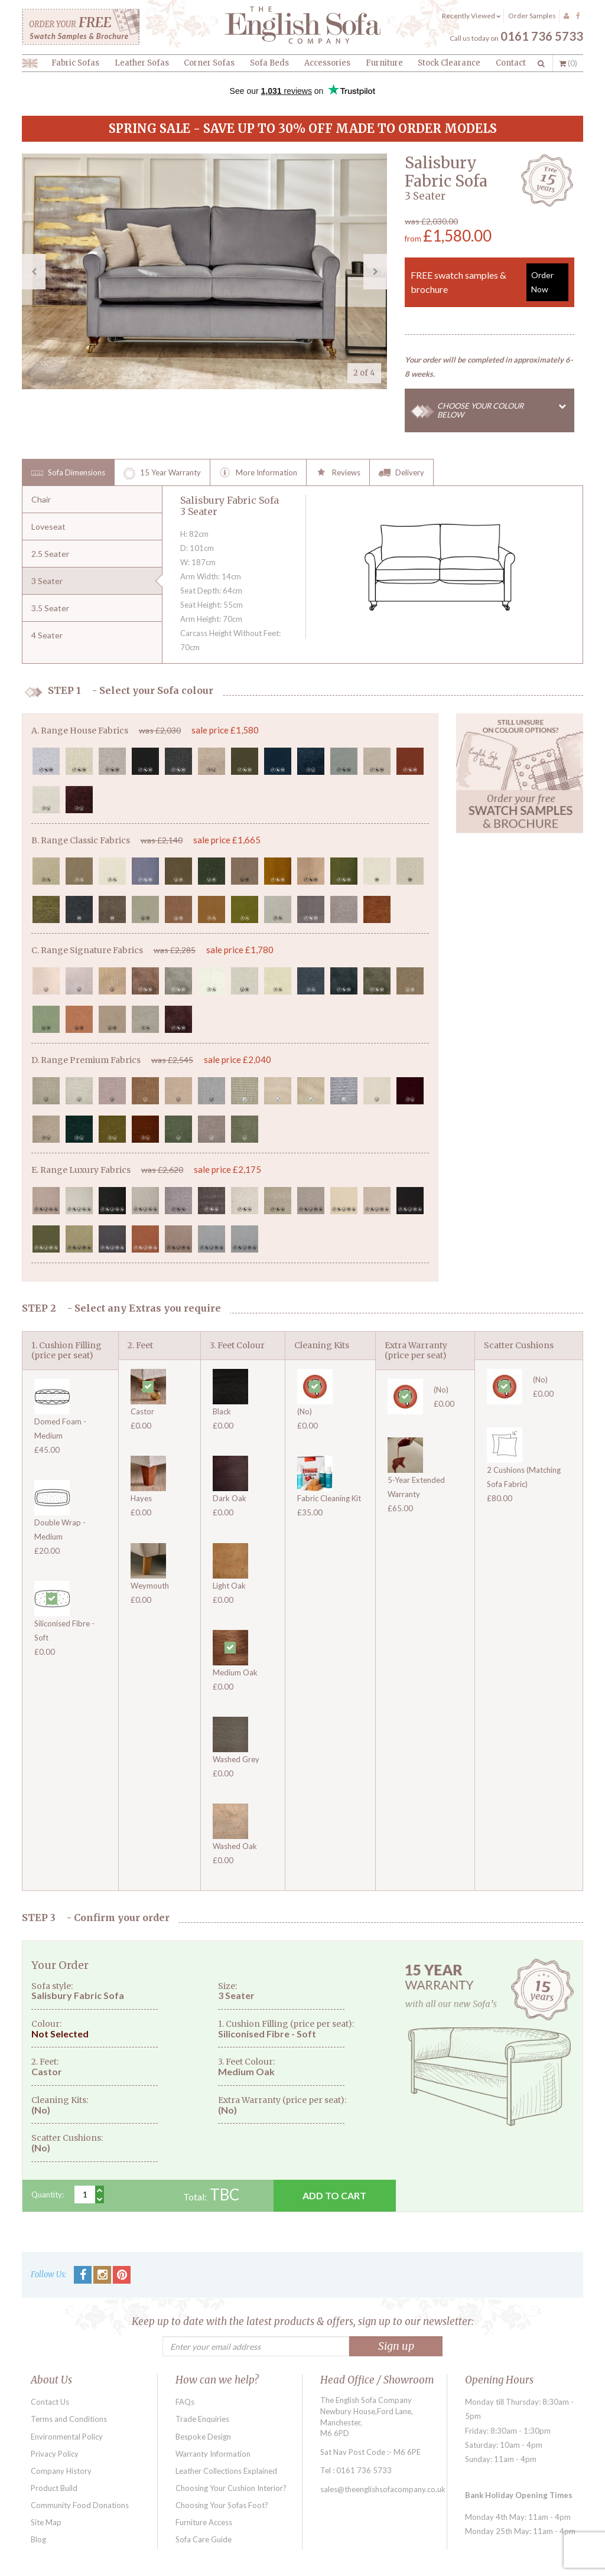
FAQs (184, 2402)
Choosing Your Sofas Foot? (221, 2505)
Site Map (46, 2522)
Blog (38, 2539)
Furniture (384, 63)
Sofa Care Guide (203, 2539)
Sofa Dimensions (68, 474)
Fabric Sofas (75, 63)
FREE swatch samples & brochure (489, 282)
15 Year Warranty (162, 474)
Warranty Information (213, 2453)
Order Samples (532, 15)
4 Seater (47, 635)
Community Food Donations (80, 2505)
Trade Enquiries (202, 2419)
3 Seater (47, 581)
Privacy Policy (55, 2453)
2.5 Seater (50, 554)
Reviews (337, 474)
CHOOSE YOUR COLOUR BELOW (505, 410)
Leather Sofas (142, 63)
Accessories (327, 63)
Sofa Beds (269, 63)
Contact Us (50, 2402)
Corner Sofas (209, 63)
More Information (258, 474)
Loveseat (48, 526)
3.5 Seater (50, 608)
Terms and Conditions (69, 2419)
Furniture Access (203, 2522)
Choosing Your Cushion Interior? (231, 2488)
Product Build (54, 2488)
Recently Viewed (471, 15)
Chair (41, 499)
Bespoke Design (203, 2436)
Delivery (401, 474)
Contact (511, 63)
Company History (61, 2471)
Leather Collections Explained (226, 2471)
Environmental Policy (67, 2436)
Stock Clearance (449, 63)
